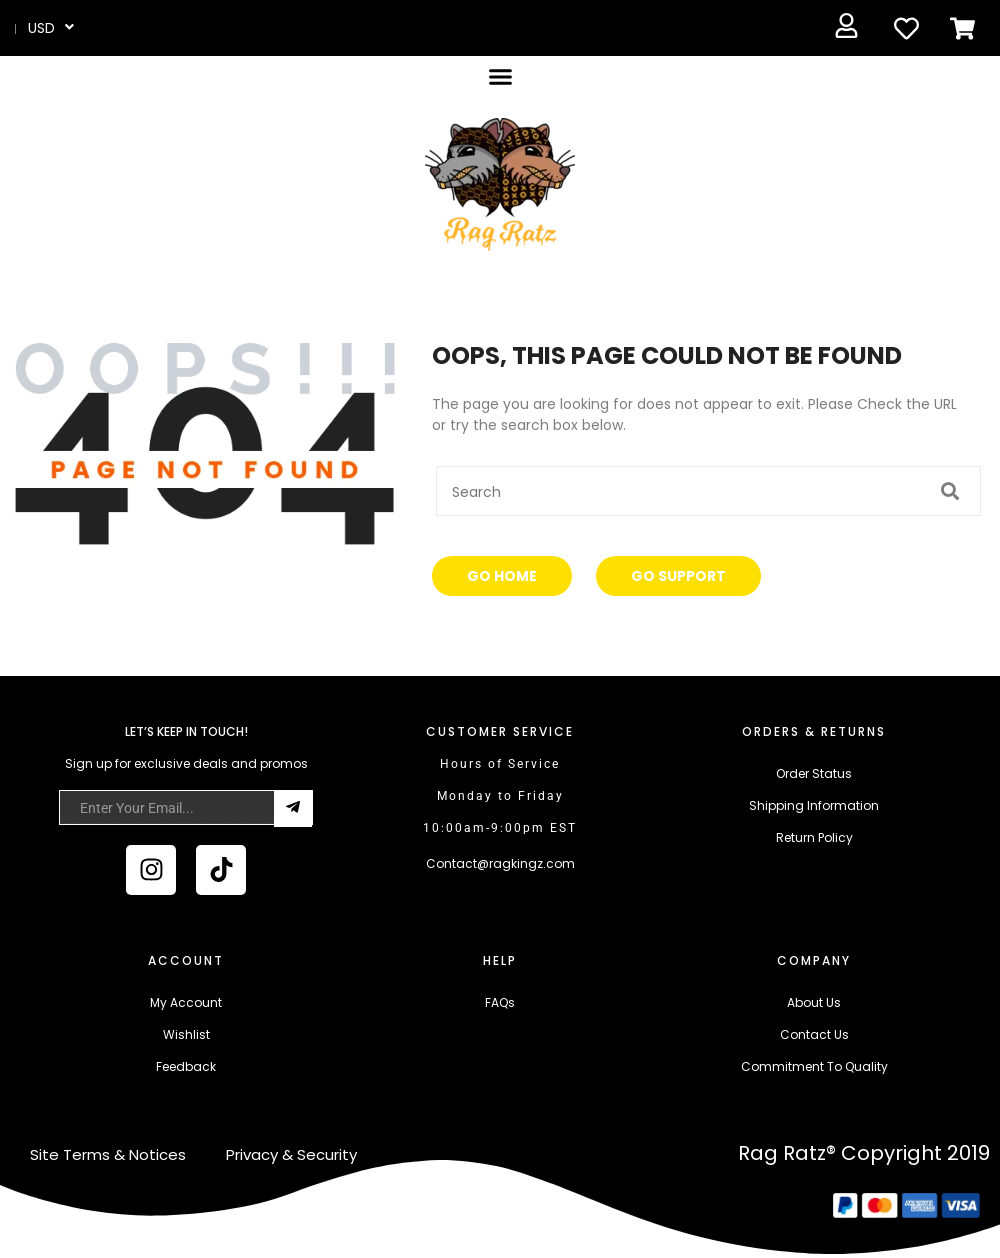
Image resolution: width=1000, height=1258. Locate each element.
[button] (500, 77)
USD (41, 28)
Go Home (502, 576)
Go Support (678, 576)
